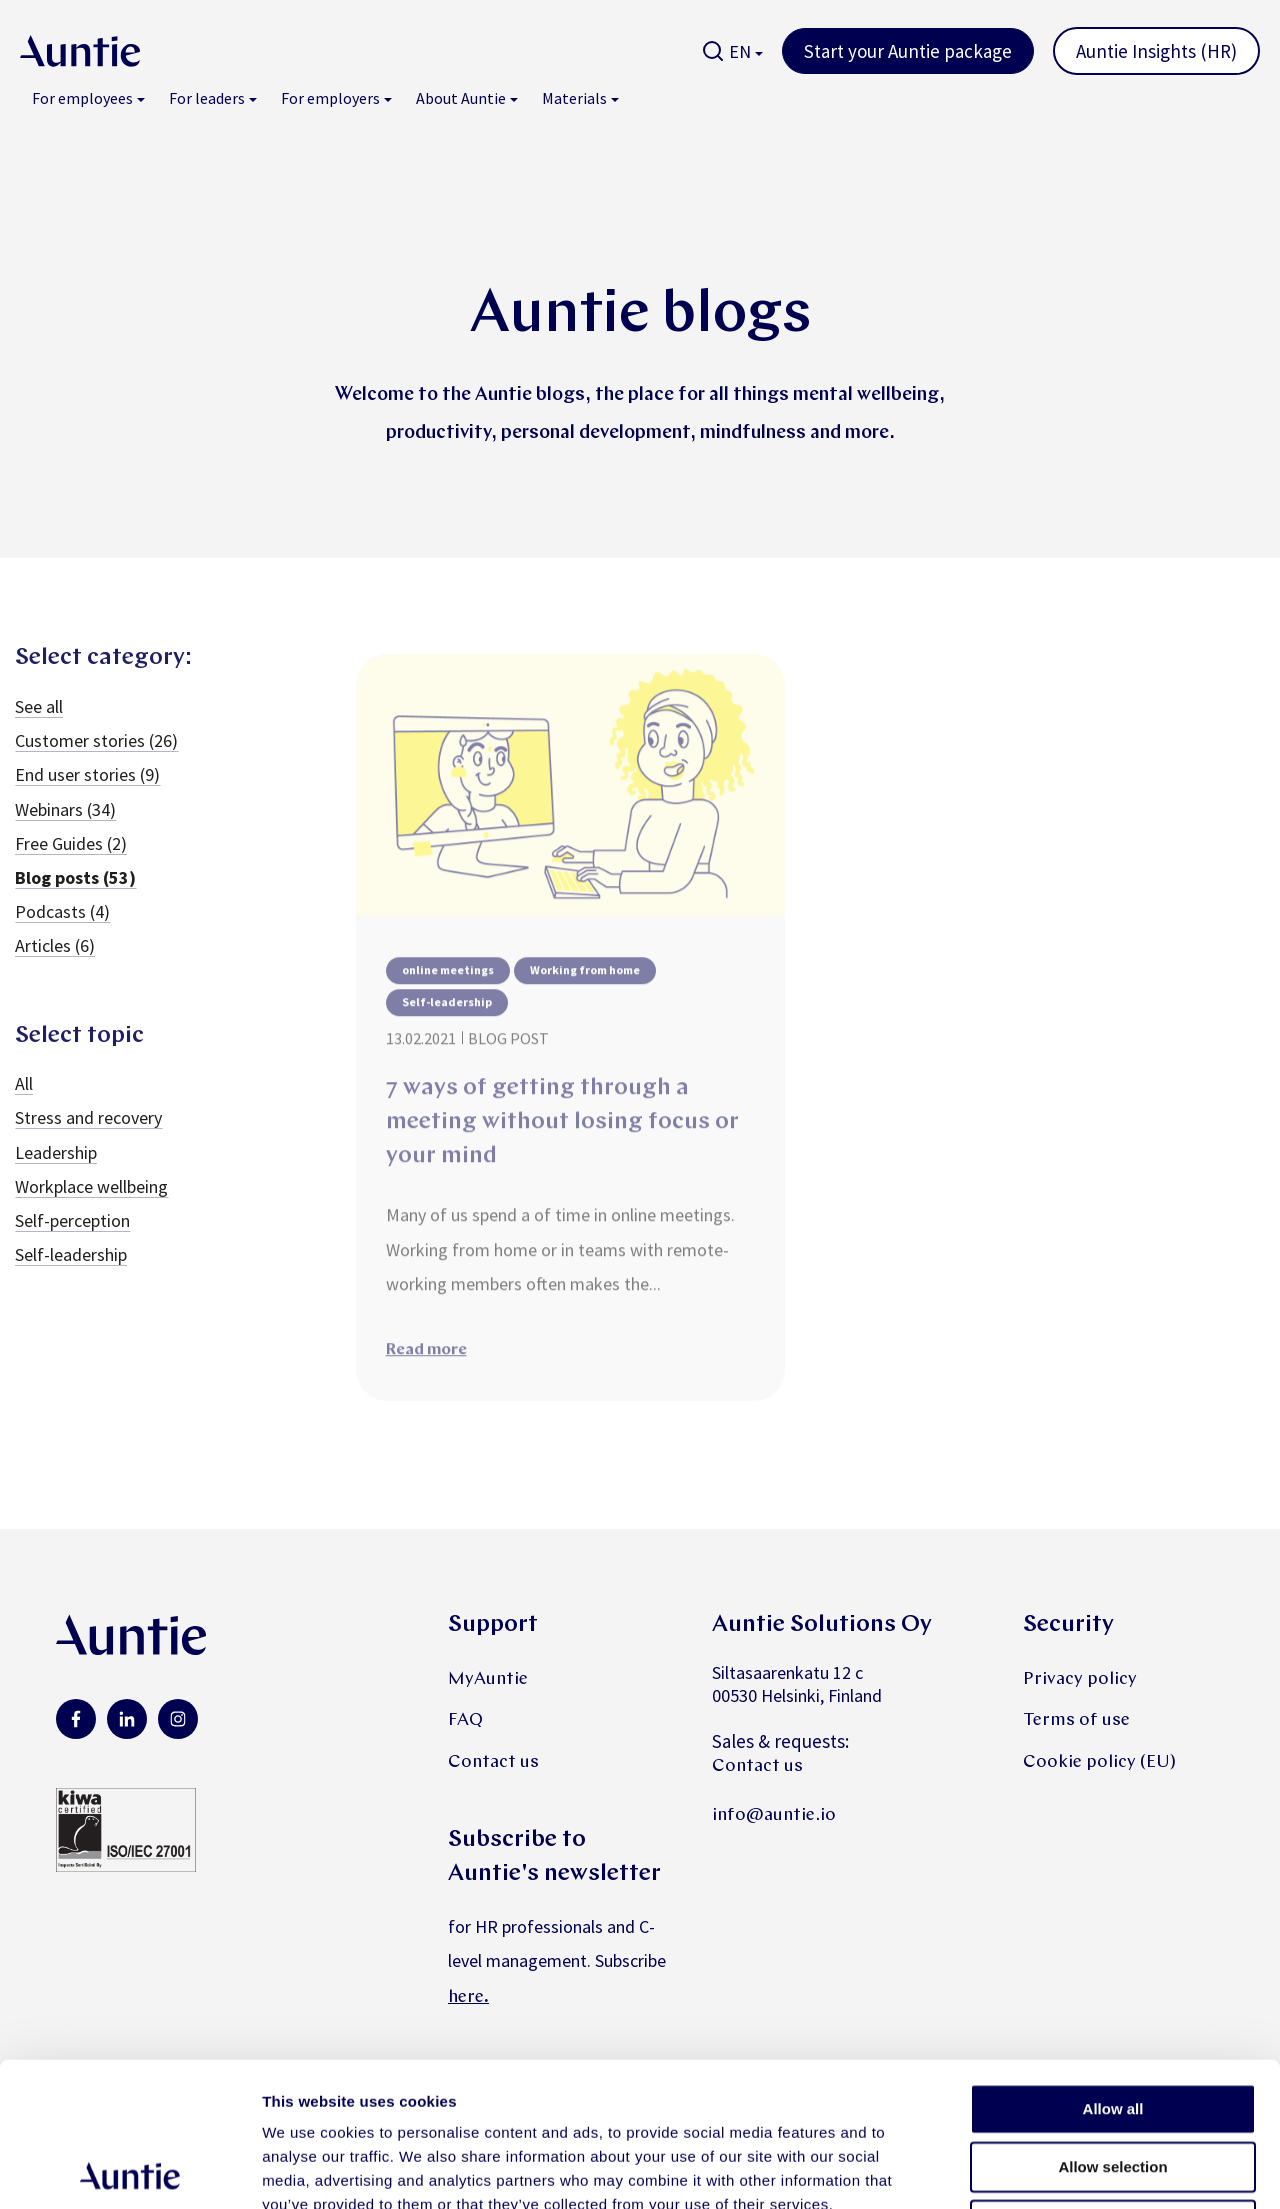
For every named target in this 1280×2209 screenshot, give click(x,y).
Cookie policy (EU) (1099, 1762)
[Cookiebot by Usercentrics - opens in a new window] (129, 2170)
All (24, 1106)
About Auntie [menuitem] (461, 98)
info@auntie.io (774, 1815)
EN (740, 51)
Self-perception (72, 1243)
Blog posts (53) (75, 899)
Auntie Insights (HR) (1156, 51)
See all (39, 729)
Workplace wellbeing (91, 1208)
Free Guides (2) (71, 865)
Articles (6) (55, 968)
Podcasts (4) (62, 934)
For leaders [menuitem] (207, 98)
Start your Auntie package (908, 51)
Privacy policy (1080, 1679)
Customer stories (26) (96, 763)
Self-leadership (71, 1277)
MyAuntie (488, 1679)
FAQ (465, 1720)
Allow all (1113, 1964)
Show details (1049, 2169)
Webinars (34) (65, 831)
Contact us (493, 1762)
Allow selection (1112, 2022)
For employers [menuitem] (330, 98)
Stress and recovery (88, 1140)
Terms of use (1076, 1720)
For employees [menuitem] (82, 98)
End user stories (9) (87, 797)
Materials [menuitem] (574, 98)
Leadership (56, 1174)
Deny (1113, 2080)
